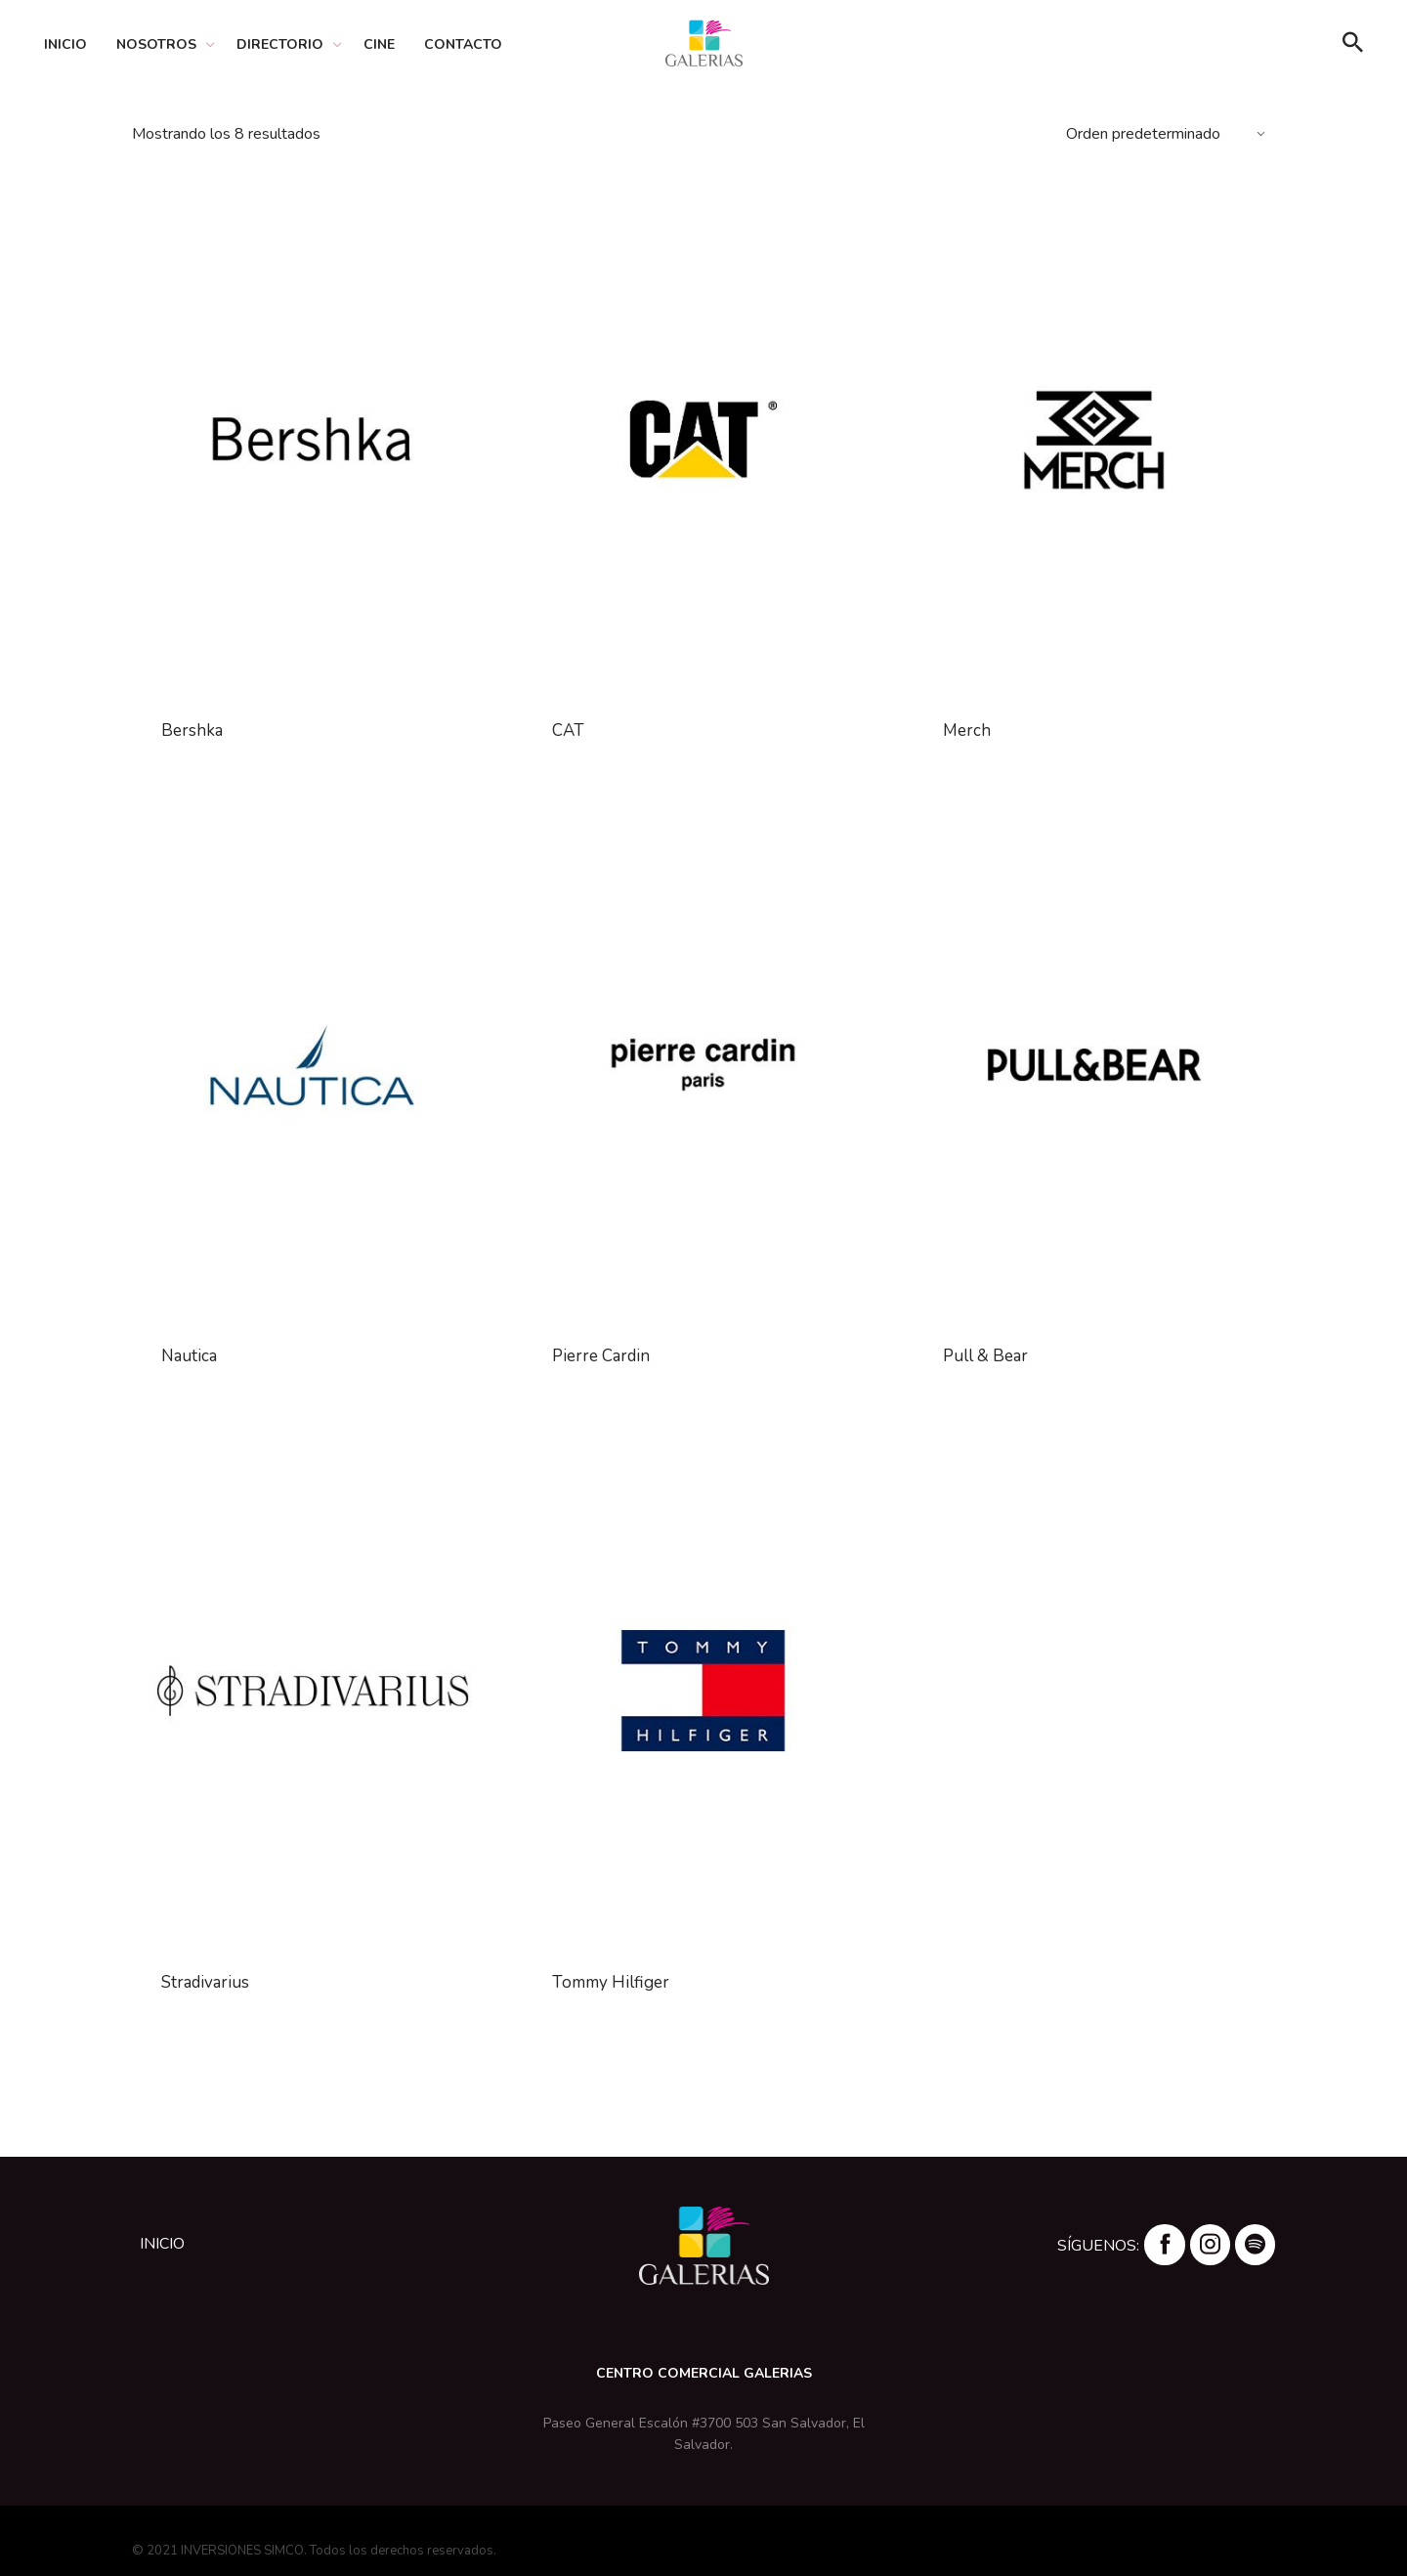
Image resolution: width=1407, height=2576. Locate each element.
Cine (379, 44)
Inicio (65, 44)
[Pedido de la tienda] (1168, 133)
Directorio (279, 44)
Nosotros (156, 44)
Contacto (463, 44)
